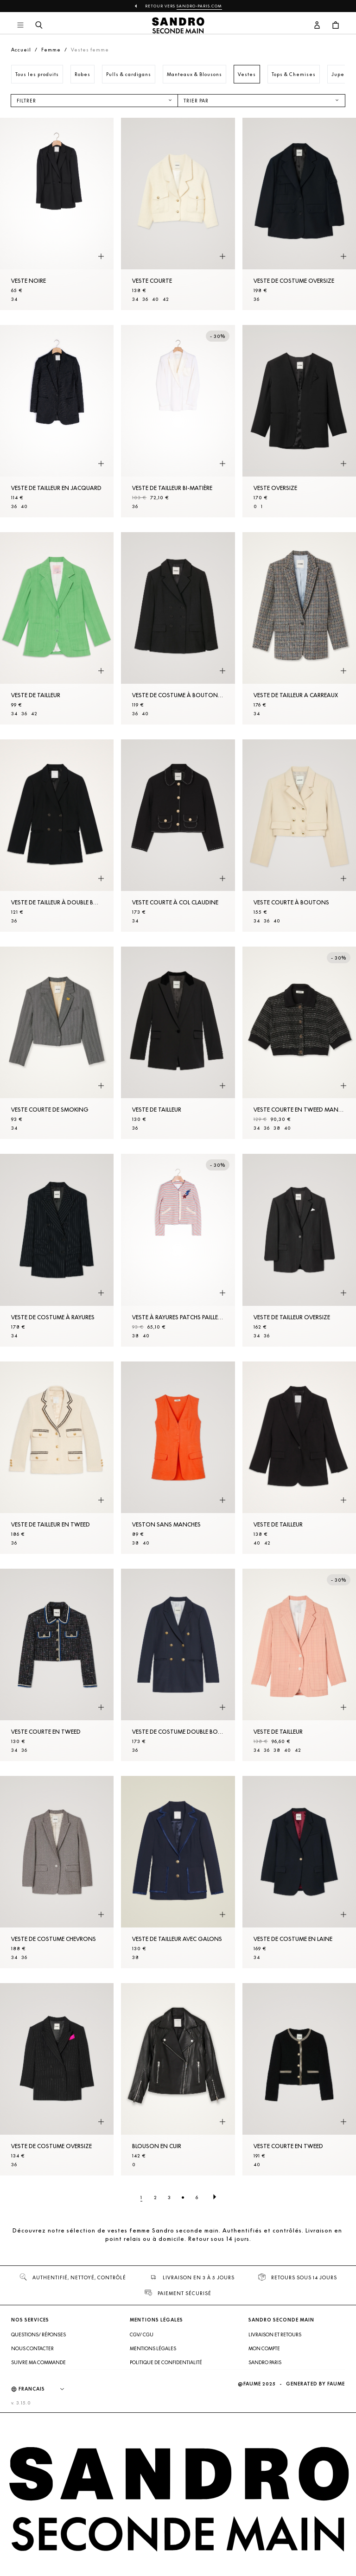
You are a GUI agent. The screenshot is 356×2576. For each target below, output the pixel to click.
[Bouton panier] (335, 25)
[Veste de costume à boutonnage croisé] (178, 628)
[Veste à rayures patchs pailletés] (178, 1250)
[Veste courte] (178, 214)
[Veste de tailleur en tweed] (57, 1457)
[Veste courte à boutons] (299, 835)
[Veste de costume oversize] (299, 214)
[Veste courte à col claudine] (178, 835)
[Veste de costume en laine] (299, 1872)
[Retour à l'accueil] (178, 25)
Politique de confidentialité (166, 2362)
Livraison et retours (274, 2334)
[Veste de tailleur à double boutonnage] (57, 835)
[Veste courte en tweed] (57, 1665)
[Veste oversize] (299, 421)
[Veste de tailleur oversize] (299, 1250)
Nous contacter (32, 2348)
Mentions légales (153, 2348)
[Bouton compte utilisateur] (317, 25)
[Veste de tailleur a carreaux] (299, 628)
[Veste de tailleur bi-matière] (178, 421)
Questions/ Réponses (38, 2334)
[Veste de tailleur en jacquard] (57, 421)
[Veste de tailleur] (57, 628)
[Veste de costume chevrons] (57, 1872)
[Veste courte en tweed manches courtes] (299, 1043)
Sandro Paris (264, 2362)
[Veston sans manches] (178, 1457)
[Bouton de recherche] (39, 25)
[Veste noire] (57, 214)
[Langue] (46, 2389)
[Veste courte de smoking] (57, 1043)
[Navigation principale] (20, 25)
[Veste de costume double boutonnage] (178, 1665)
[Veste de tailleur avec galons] (178, 1872)
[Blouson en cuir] (178, 2079)
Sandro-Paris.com (199, 6)
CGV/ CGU (141, 2334)
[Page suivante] (215, 2197)
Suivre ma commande (38, 2362)
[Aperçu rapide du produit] (101, 257)
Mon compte (264, 2348)
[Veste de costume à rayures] (57, 1250)
